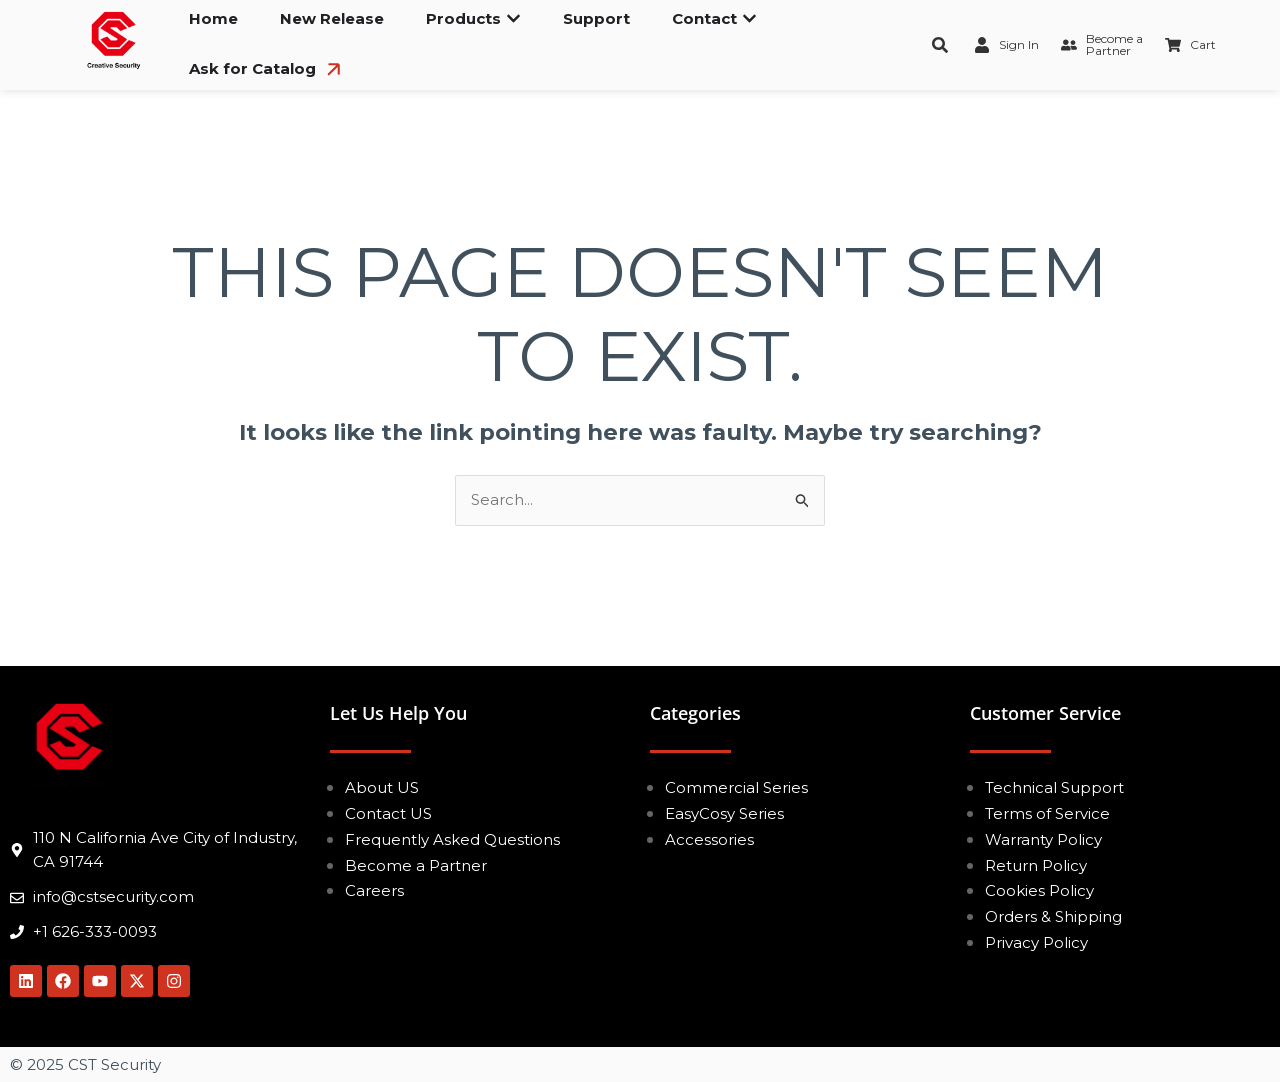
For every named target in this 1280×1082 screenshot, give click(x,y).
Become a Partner (416, 865)
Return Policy (1036, 865)
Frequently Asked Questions (452, 839)
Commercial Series (736, 787)
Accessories (709, 839)
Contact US (388, 813)
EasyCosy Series (724, 813)
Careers (374, 890)
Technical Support (1054, 787)
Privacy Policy (1036, 942)
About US (382, 787)
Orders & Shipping (1053, 916)
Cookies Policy (1039, 890)
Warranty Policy (1043, 839)
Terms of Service (1047, 813)
